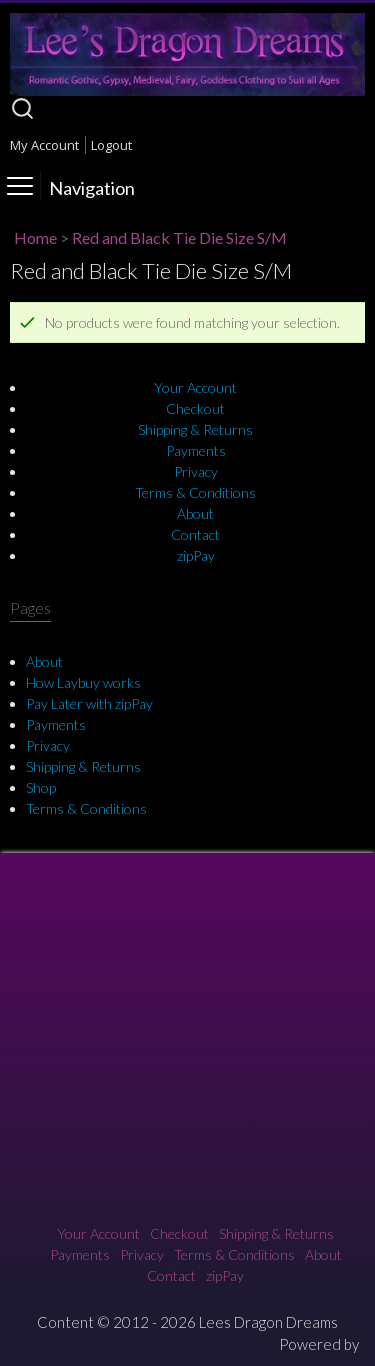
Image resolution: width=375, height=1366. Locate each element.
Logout (111, 145)
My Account (44, 145)
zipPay (196, 555)
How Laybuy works (83, 682)
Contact (195, 534)
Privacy (196, 471)
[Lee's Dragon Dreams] (187, 90)
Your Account (195, 387)
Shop (41, 787)
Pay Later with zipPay (89, 703)
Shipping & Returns (195, 429)
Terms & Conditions (195, 492)
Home (35, 237)
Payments (196, 450)
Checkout (195, 408)
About (195, 513)
